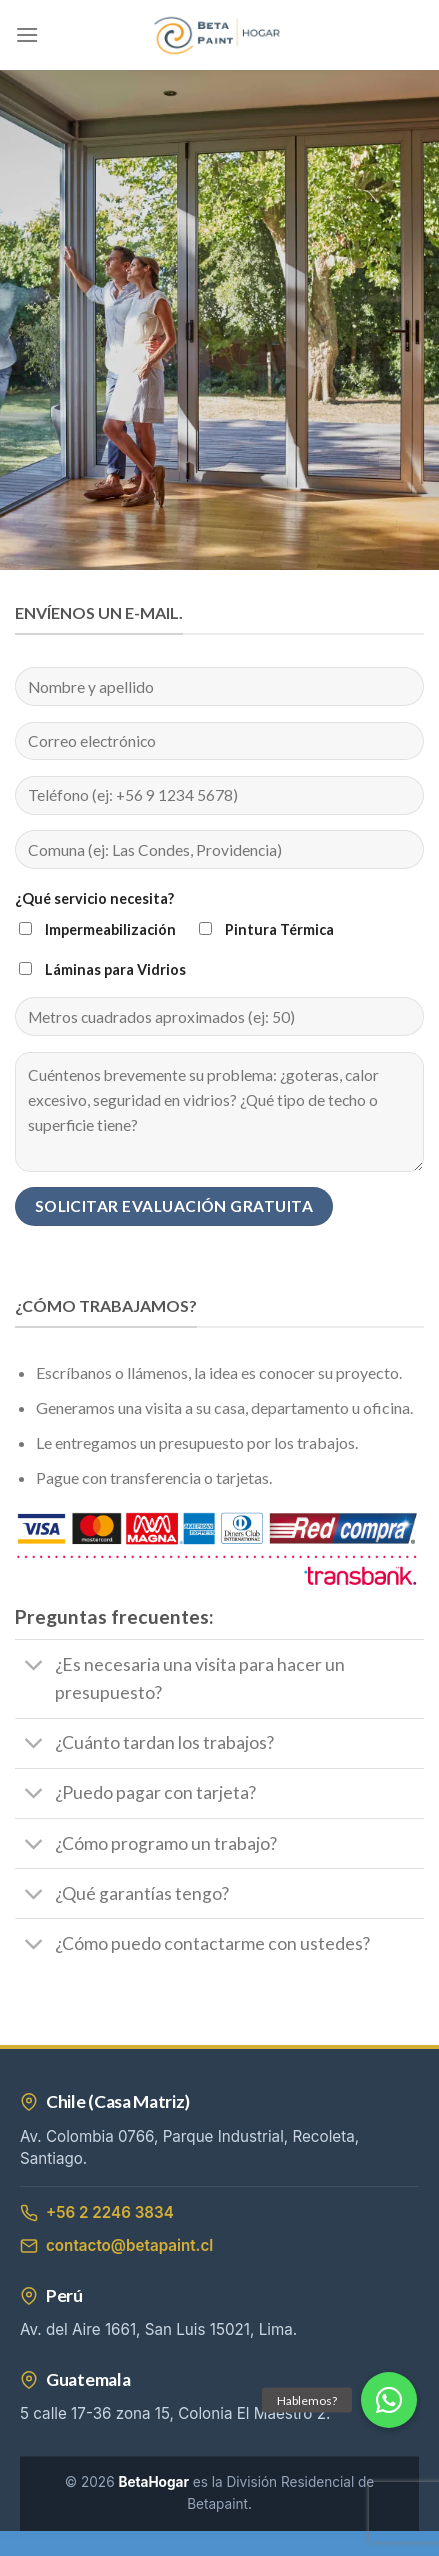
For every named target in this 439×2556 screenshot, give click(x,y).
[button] (389, 2400)
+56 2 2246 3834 (97, 2212)
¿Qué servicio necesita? (94, 898)
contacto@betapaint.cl (116, 2245)
